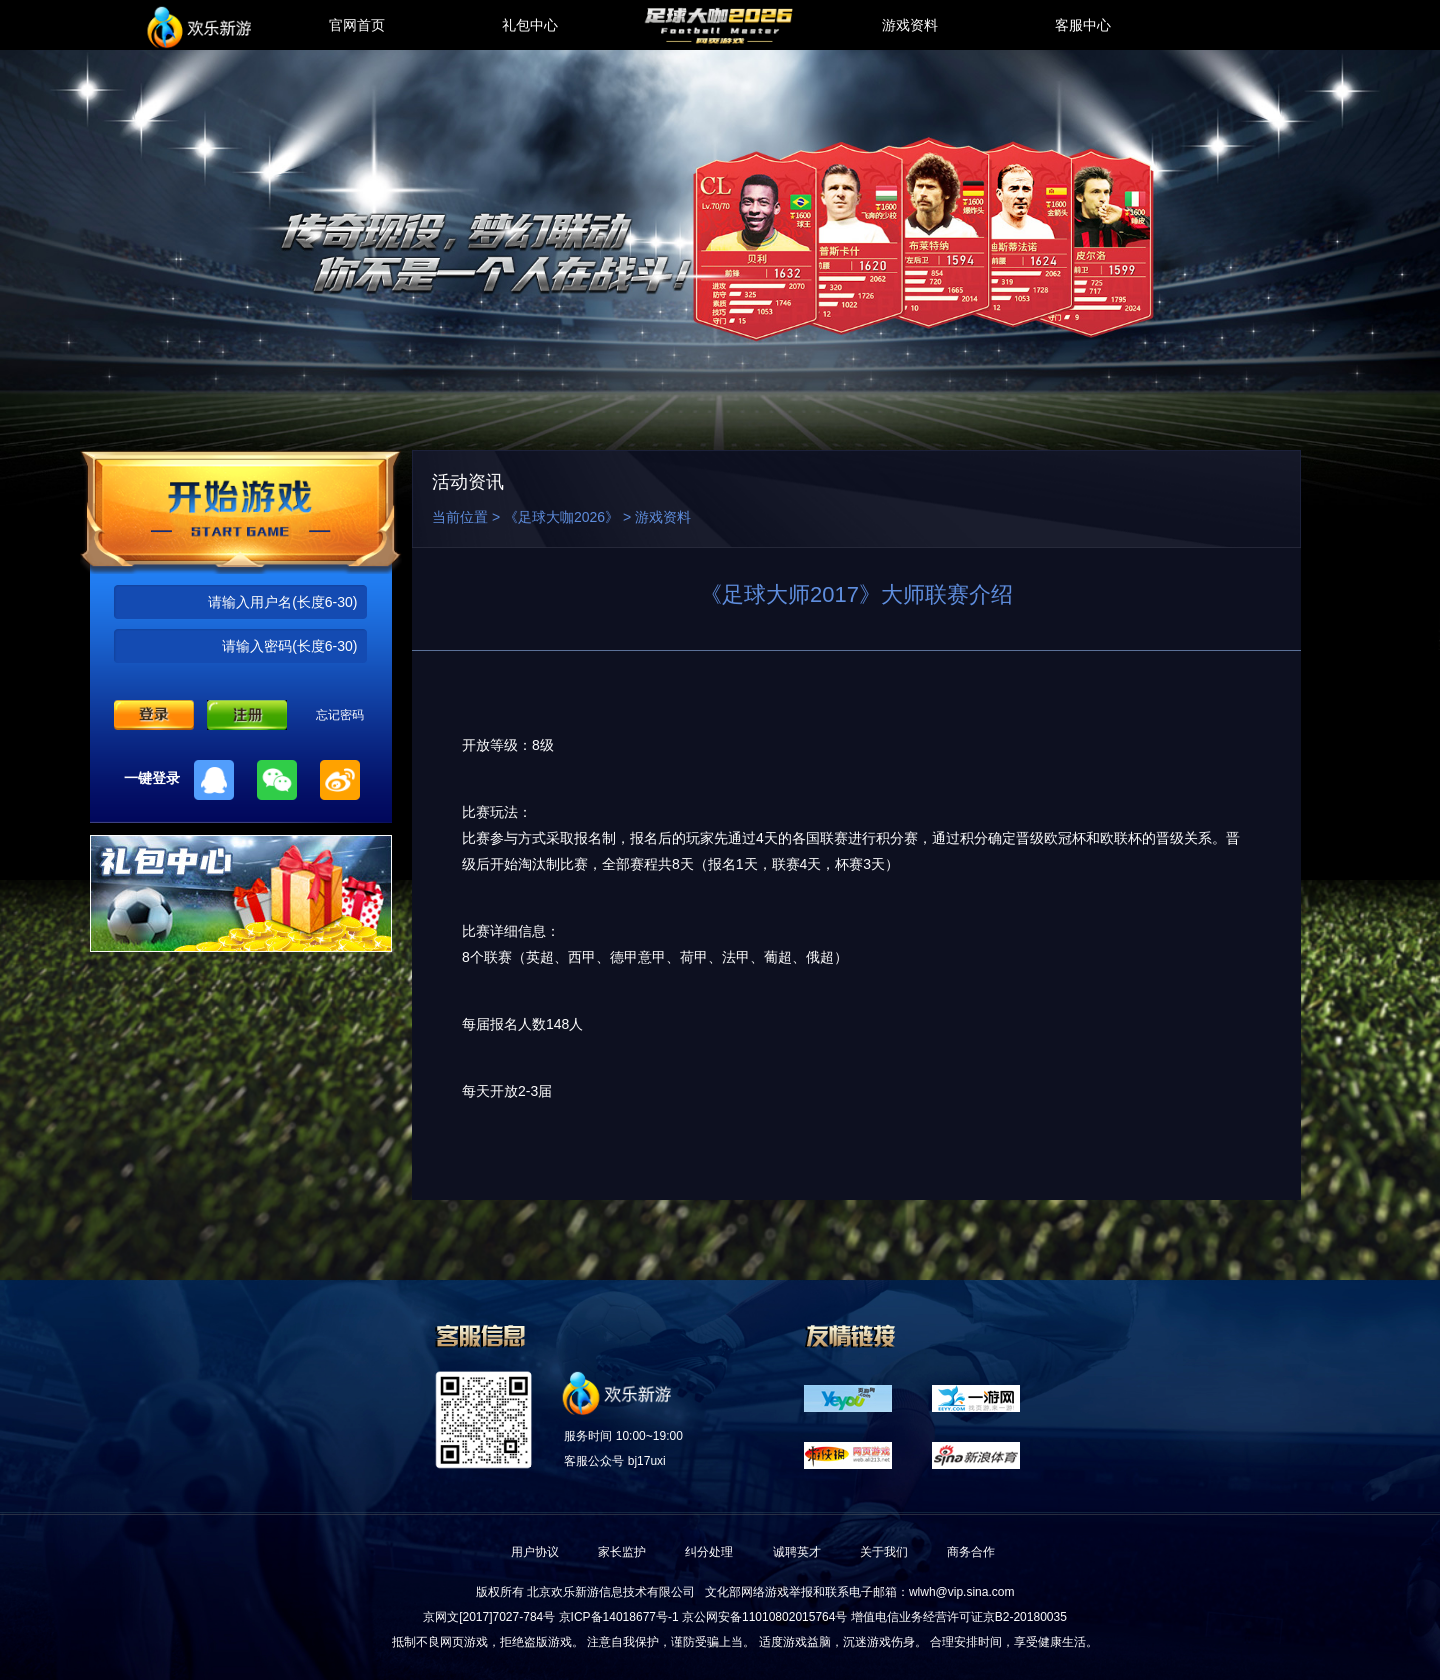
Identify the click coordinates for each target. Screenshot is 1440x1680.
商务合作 (971, 1552)
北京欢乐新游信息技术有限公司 (611, 1592)
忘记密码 (340, 715)
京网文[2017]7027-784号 (489, 1617)
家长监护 (622, 1552)
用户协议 (535, 1552)
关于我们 (884, 1552)
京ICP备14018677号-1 (619, 1617)
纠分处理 (709, 1552)
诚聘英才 (797, 1552)
